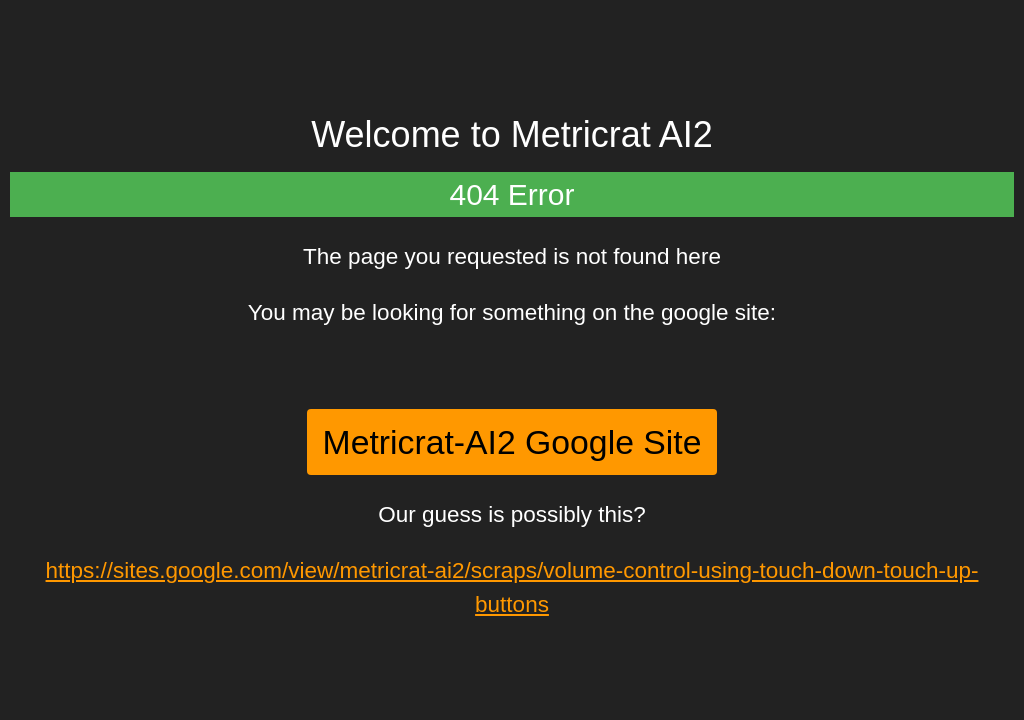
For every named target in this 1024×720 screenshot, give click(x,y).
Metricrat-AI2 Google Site (512, 442)
